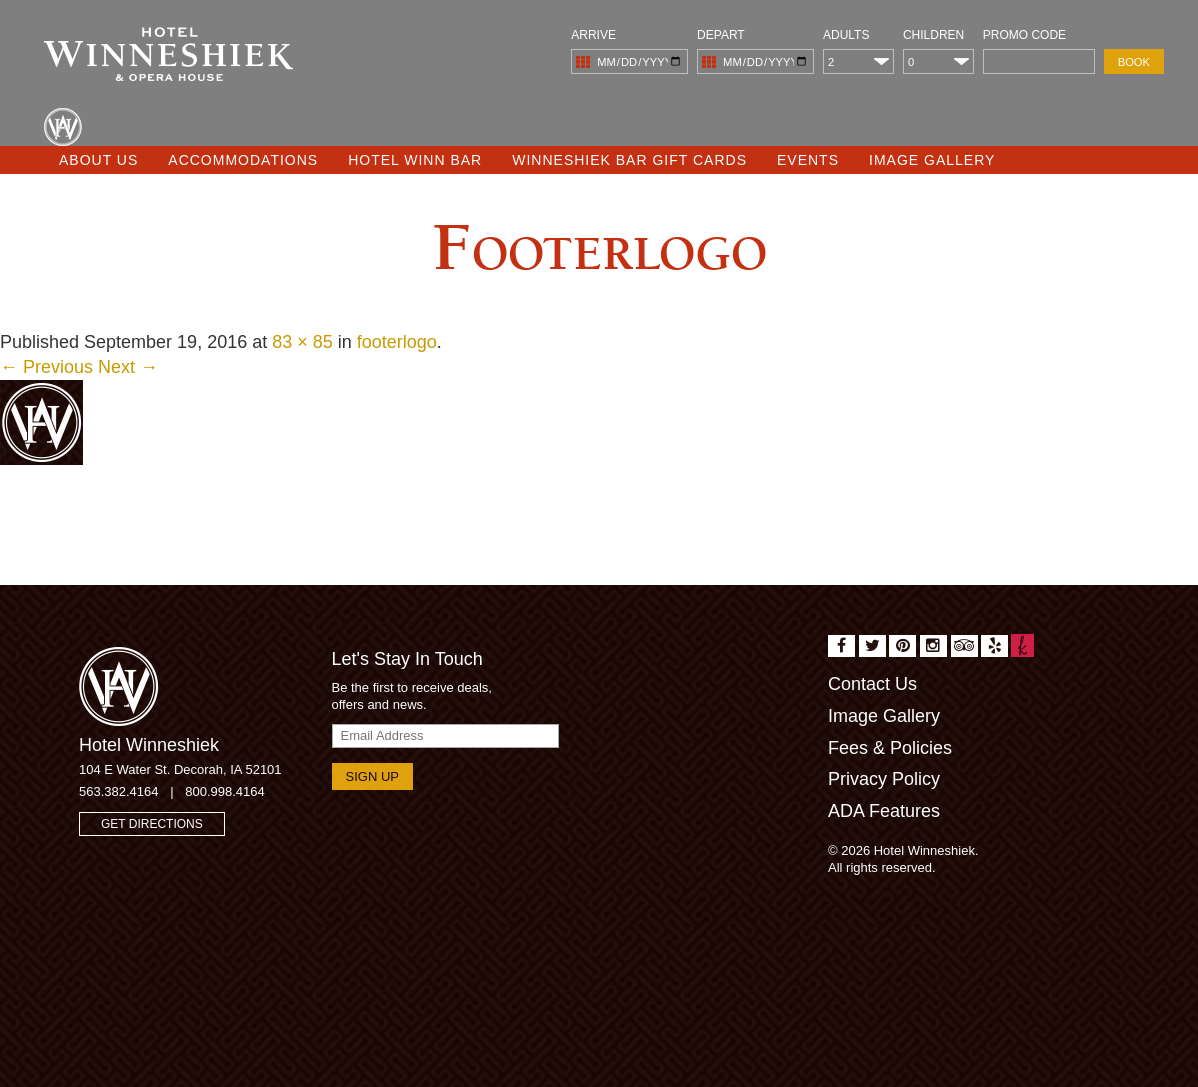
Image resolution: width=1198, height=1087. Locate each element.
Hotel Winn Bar (415, 160)
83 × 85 (302, 342)
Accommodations (243, 160)
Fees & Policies (890, 748)
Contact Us (872, 684)
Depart (721, 35)
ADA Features (884, 811)
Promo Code (1024, 35)
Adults (846, 35)
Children (933, 35)
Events (808, 160)
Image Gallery (932, 160)
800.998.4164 (225, 791)
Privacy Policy (884, 779)
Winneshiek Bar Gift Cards (629, 160)
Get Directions (152, 824)
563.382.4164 (119, 791)
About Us (98, 160)
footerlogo (397, 342)
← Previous (46, 367)
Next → (128, 367)
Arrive (593, 35)
